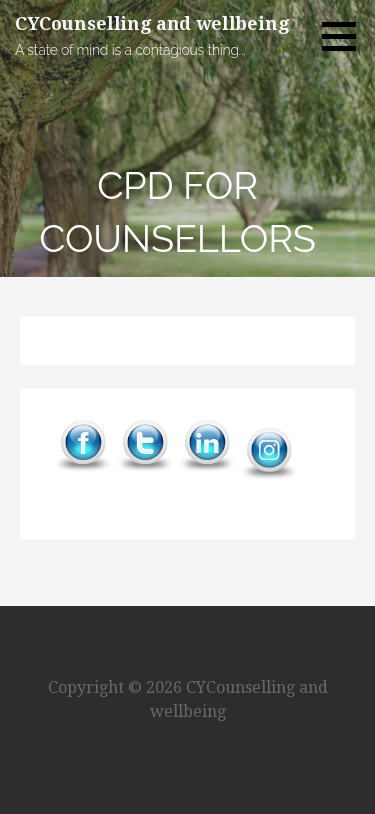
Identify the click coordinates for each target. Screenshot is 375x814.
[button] (346, 36)
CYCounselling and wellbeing (152, 23)
